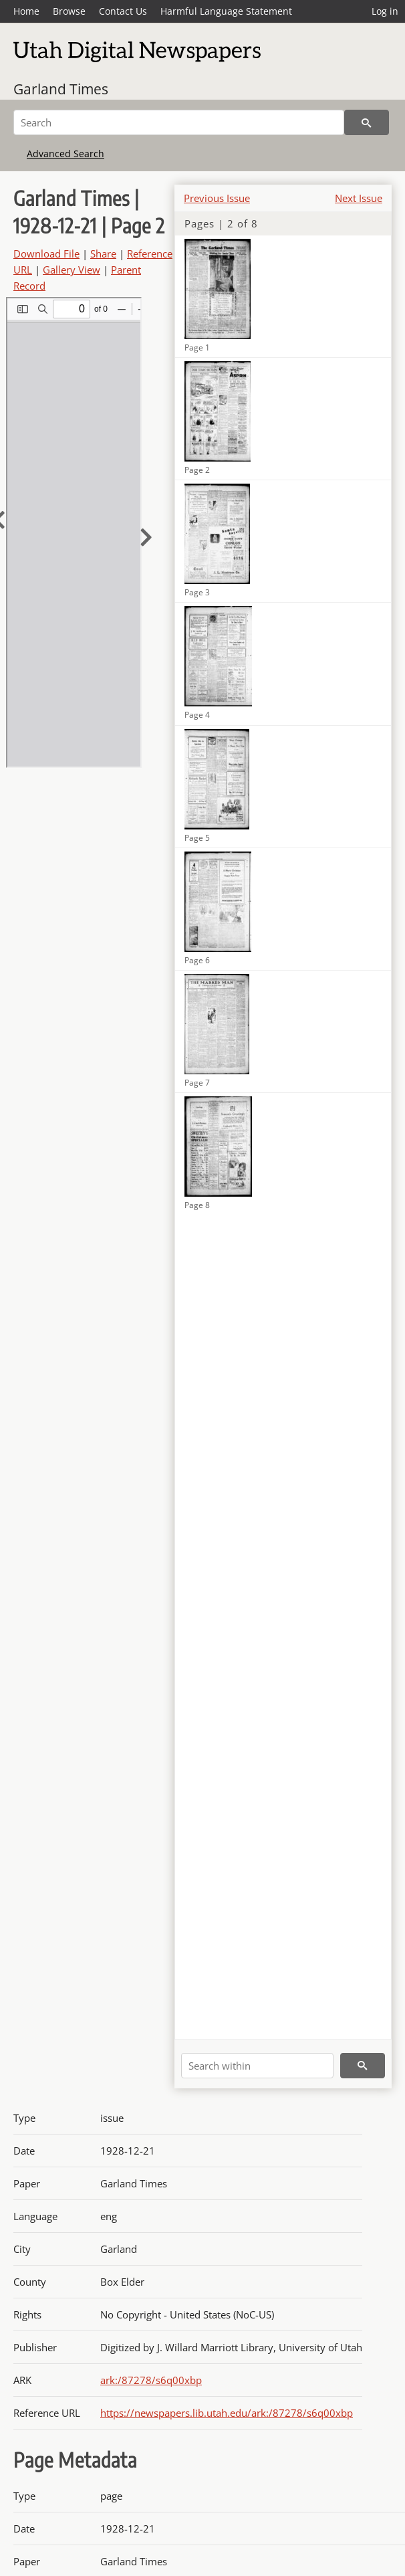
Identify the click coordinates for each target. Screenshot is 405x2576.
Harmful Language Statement (226, 11)
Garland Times (60, 89)
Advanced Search (65, 153)
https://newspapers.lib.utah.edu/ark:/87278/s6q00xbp (226, 2412)
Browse (69, 11)
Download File (46, 253)
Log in (385, 11)
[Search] (178, 122)
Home (26, 11)
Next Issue (358, 198)
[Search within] (257, 2065)
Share (103, 253)
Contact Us (123, 11)
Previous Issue (217, 198)
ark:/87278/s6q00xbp (151, 2380)
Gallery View (71, 269)
